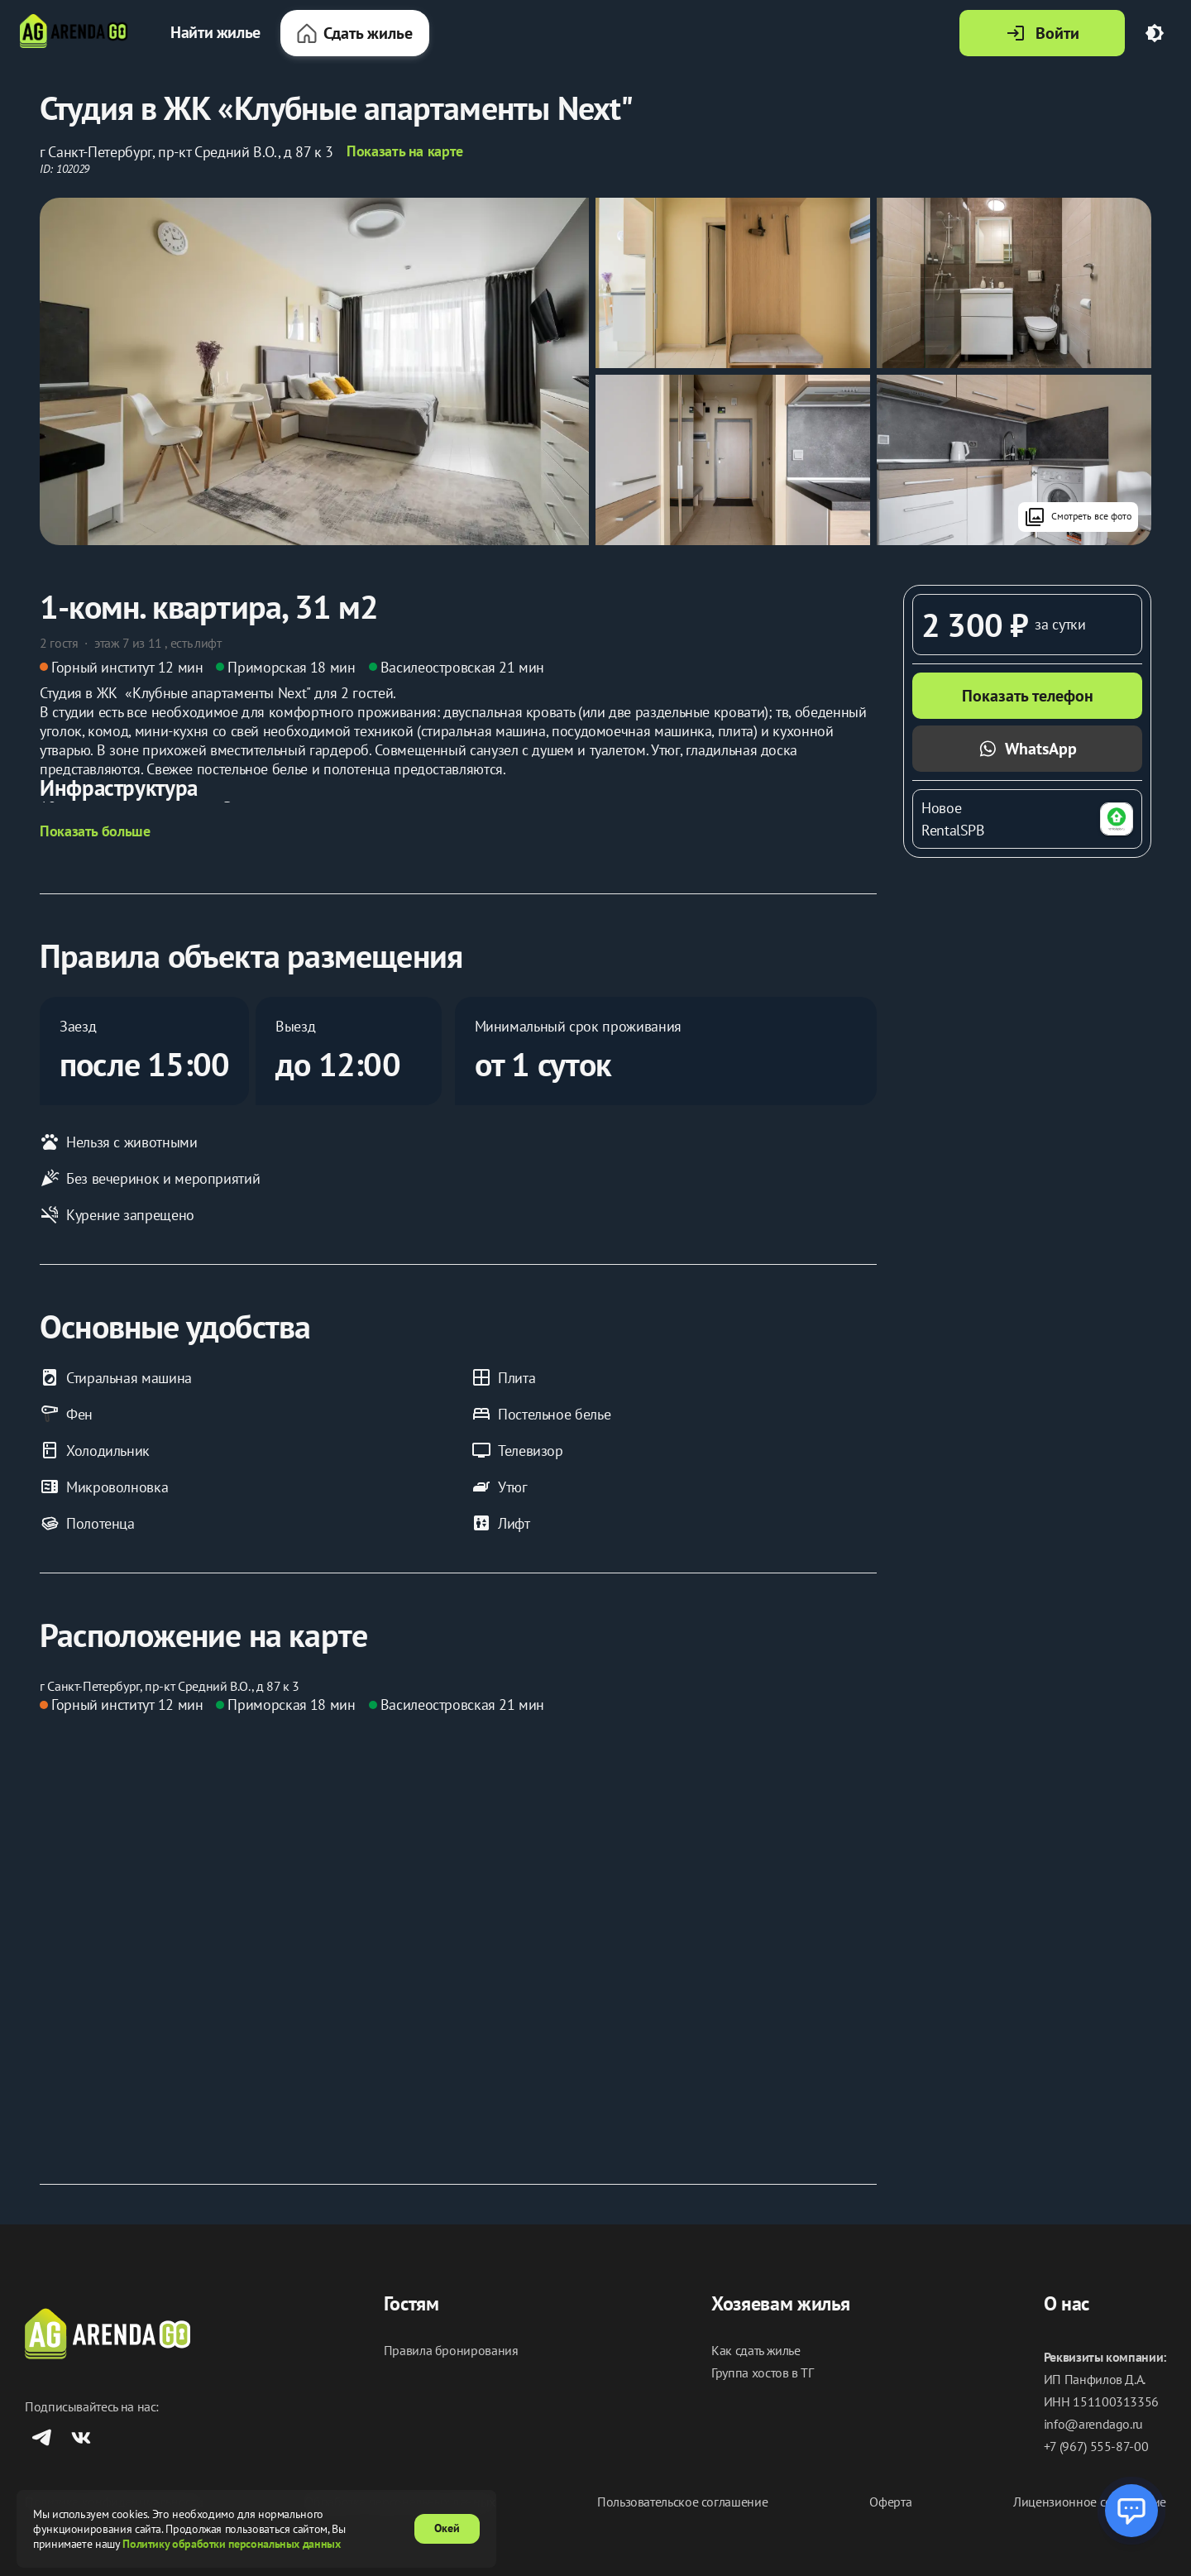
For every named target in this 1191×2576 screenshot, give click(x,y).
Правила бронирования (451, 2350)
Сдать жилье (355, 33)
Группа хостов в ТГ (762, 2373)
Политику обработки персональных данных (231, 2543)
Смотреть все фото (1078, 517)
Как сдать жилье (756, 2350)
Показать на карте (405, 151)
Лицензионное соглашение (1089, 2502)
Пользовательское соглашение (682, 2502)
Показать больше (95, 831)
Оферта (890, 2502)
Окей (447, 2528)
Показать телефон (1027, 695)
